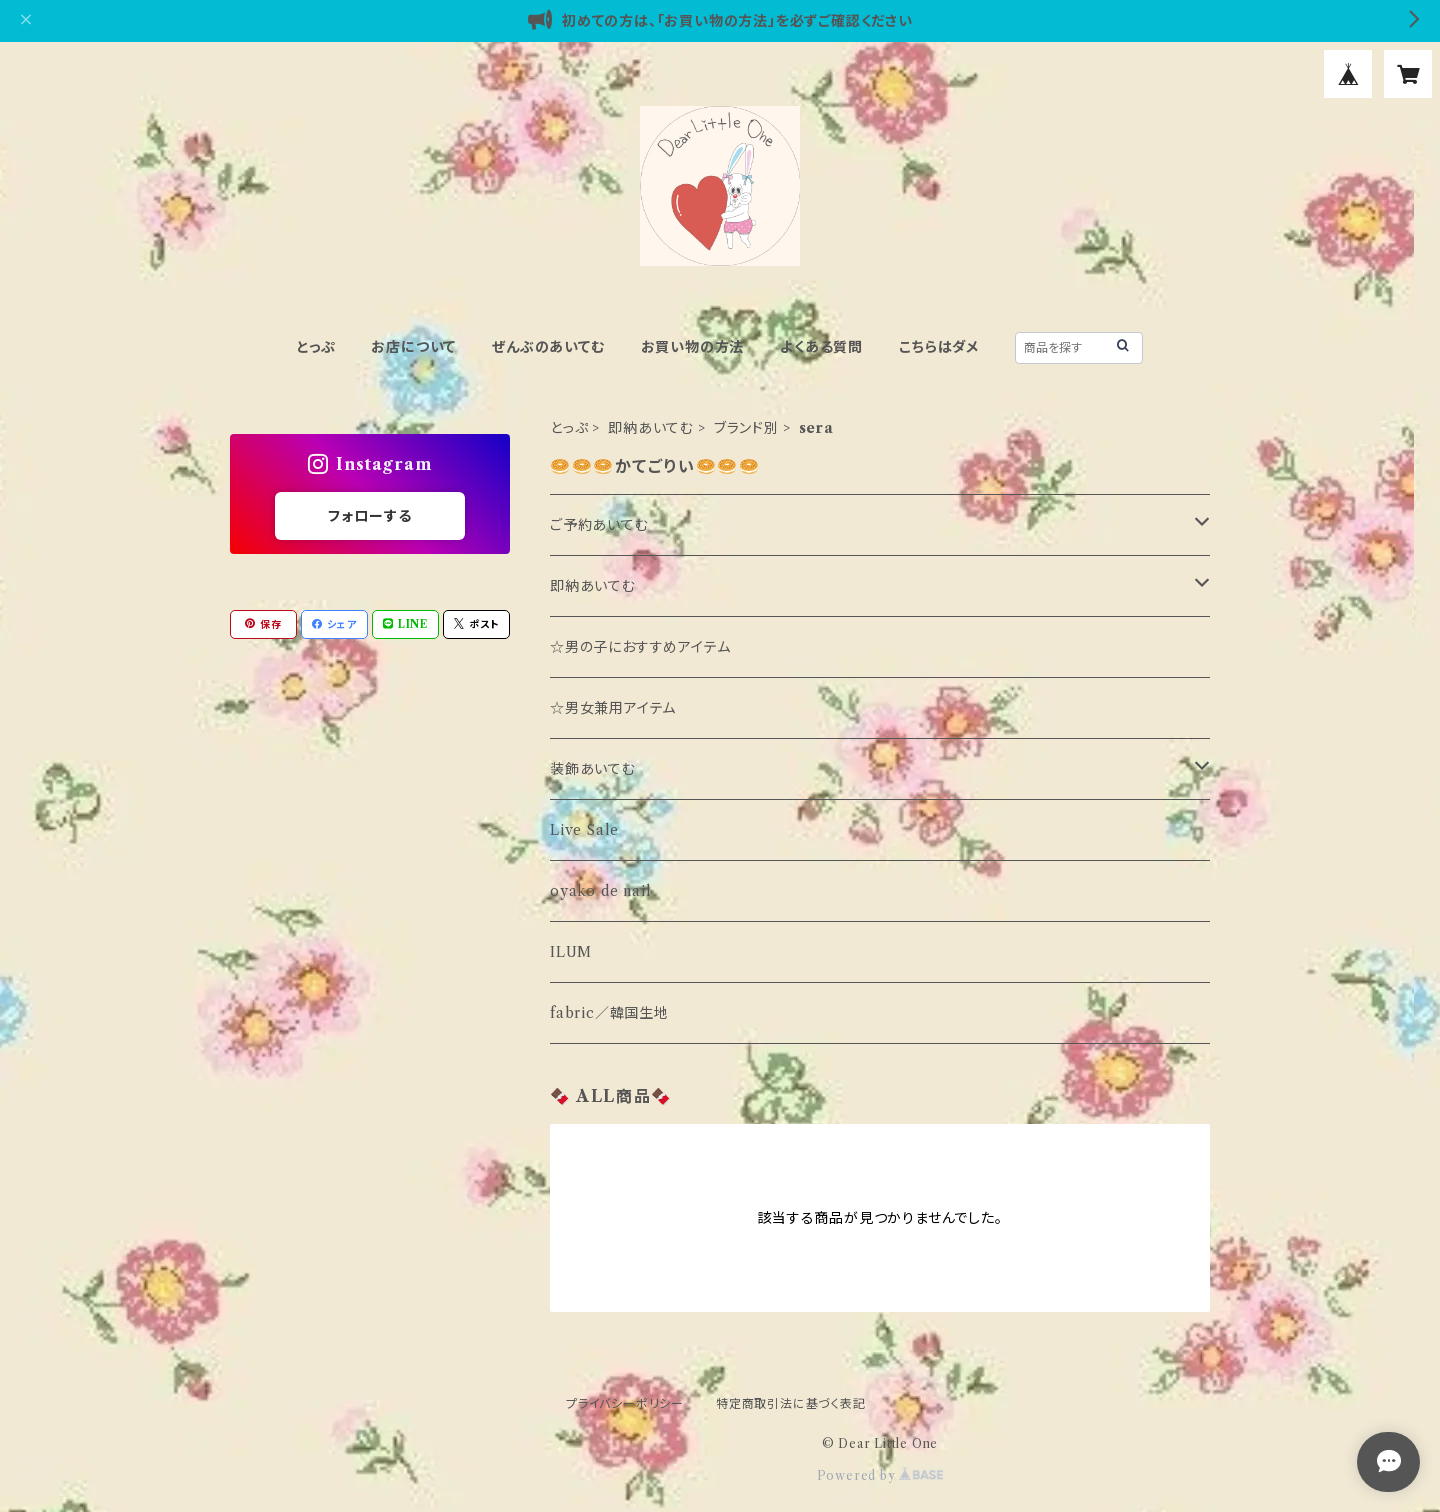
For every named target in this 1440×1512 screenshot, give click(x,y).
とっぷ (316, 347)
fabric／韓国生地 (609, 1013)
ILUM (571, 952)
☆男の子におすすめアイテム (640, 647)
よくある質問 (821, 347)
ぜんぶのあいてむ (548, 347)
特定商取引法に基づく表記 (791, 1403)
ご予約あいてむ (599, 525)
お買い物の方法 (693, 347)
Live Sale (584, 830)
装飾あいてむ (593, 769)
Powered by (880, 1475)
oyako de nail (600, 891)
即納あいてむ (651, 428)
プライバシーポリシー (625, 1403)
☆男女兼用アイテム (613, 708)
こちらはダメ (939, 347)
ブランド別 (746, 428)
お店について (413, 347)
